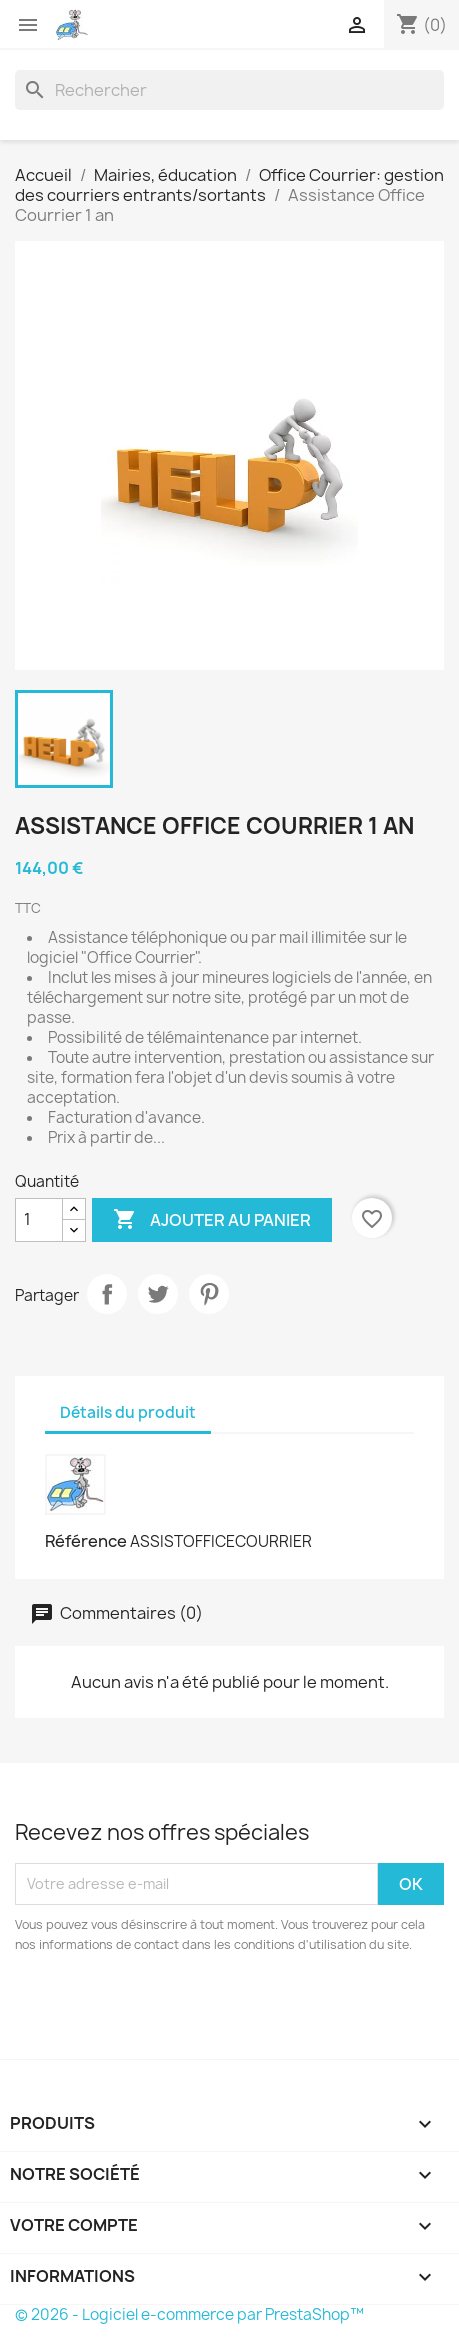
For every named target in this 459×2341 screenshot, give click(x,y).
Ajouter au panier (212, 1220)
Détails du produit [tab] (128, 1412)
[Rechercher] (229, 90)
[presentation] (182, 2010)
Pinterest (209, 1294)
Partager (107, 1294)
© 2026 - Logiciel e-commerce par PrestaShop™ (189, 2314)
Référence (86, 1541)
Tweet (158, 1294)
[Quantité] (39, 1220)
